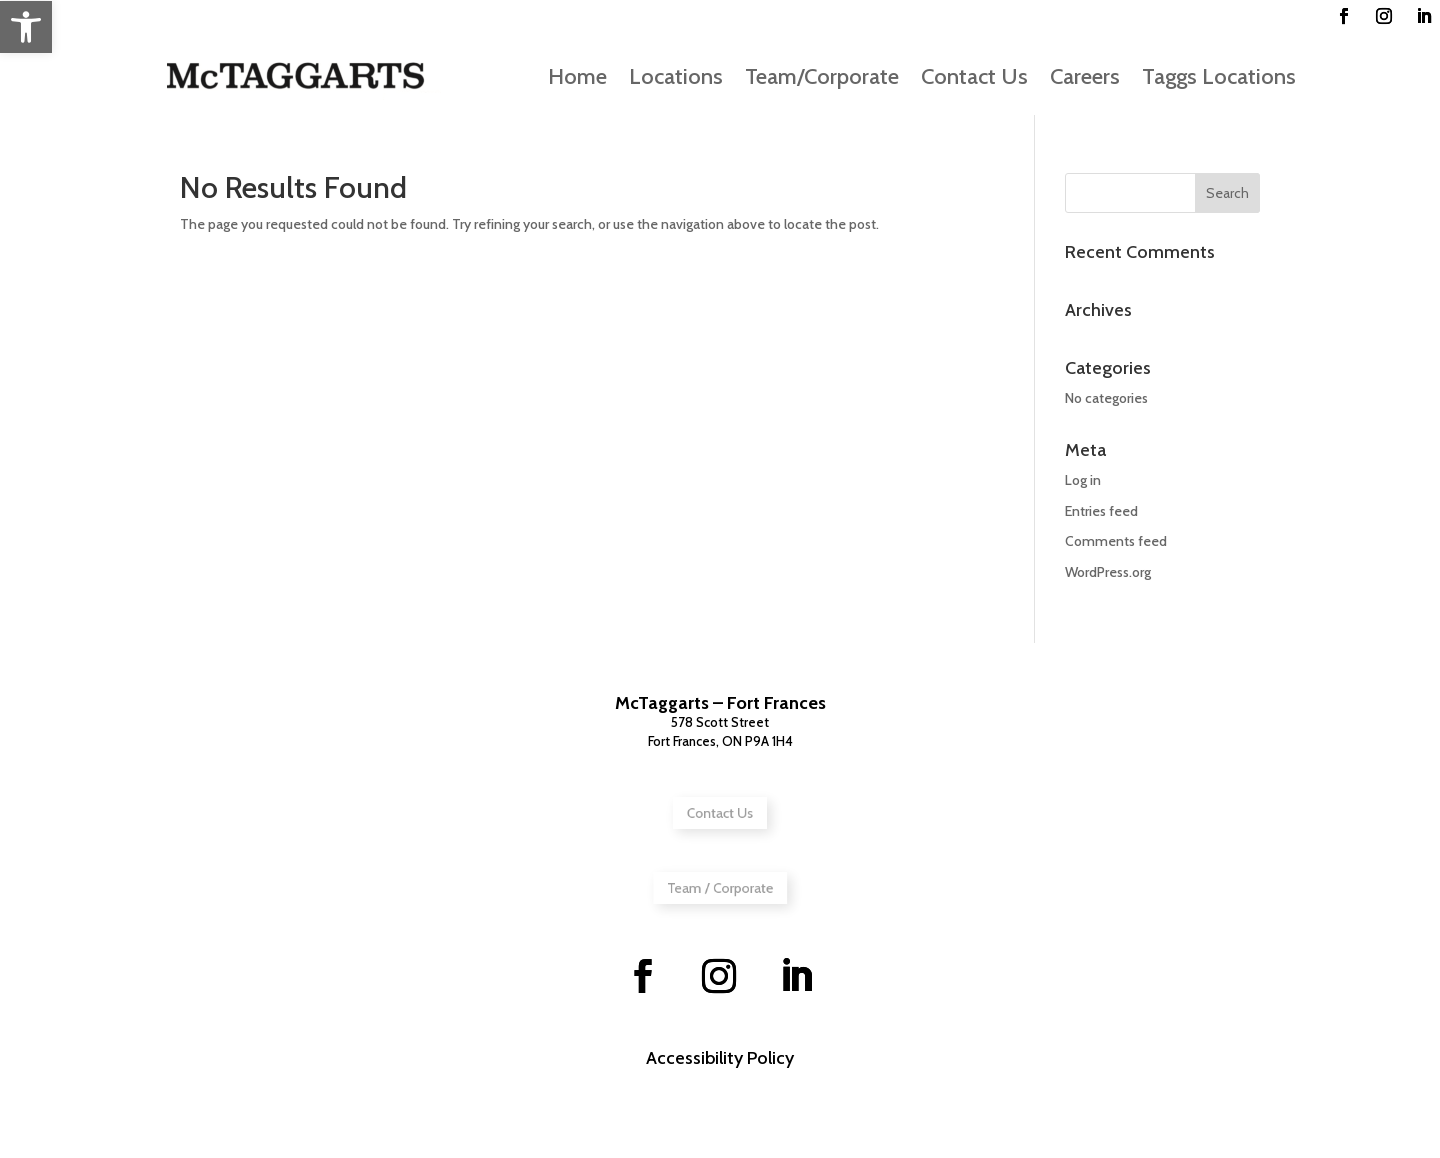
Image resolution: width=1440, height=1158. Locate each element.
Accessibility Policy (720, 1058)
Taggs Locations (1219, 76)
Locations (676, 76)
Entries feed (1101, 511)
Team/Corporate (822, 76)
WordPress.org (1108, 572)
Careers (1085, 76)
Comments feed (1116, 541)
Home (577, 76)
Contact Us (974, 76)
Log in (1083, 480)
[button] (26, 27)
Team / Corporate (720, 888)
